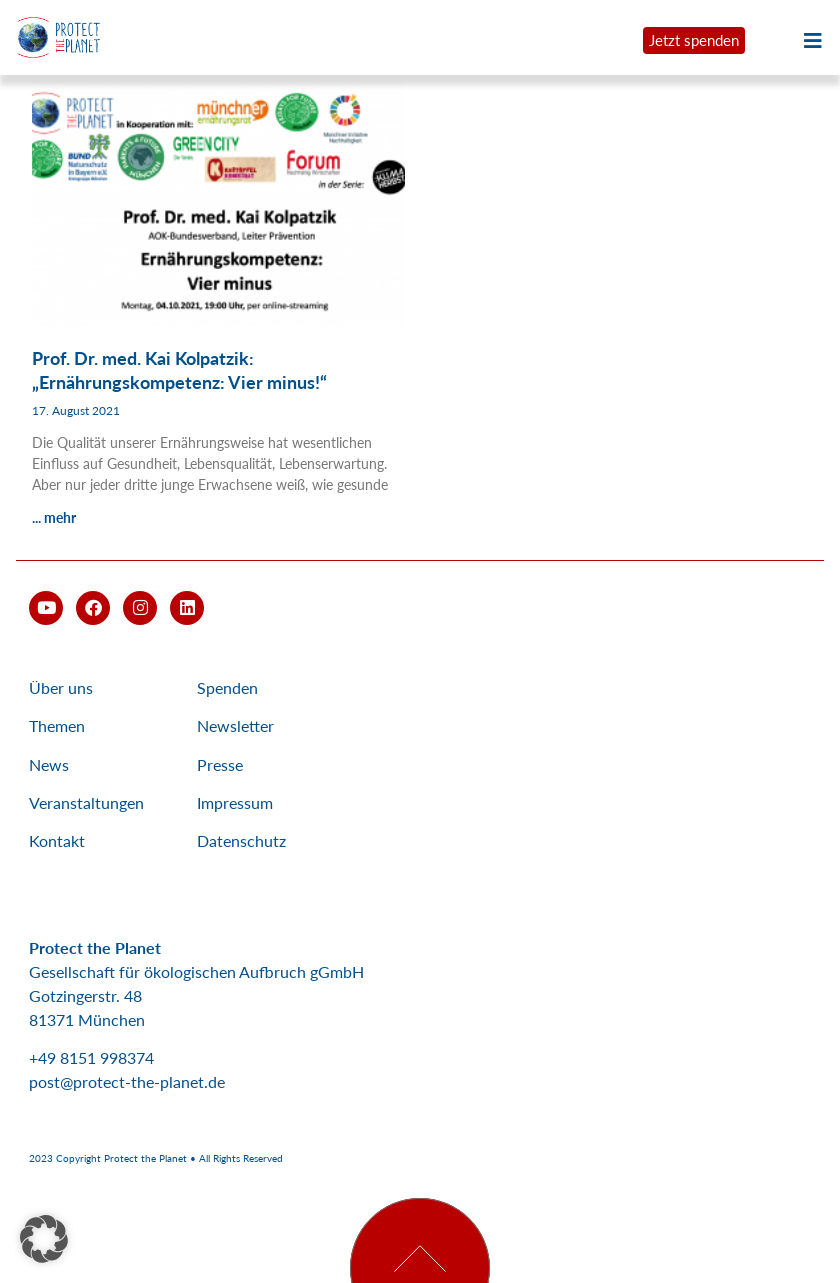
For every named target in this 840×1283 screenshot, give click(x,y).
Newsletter (235, 725)
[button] (44, 1239)
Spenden (227, 687)
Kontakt (57, 840)
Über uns (61, 687)
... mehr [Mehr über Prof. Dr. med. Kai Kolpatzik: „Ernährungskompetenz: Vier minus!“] (54, 517)
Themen (57, 725)
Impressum (235, 802)
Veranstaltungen (86, 802)
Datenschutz (241, 840)
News (49, 764)
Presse (220, 764)
